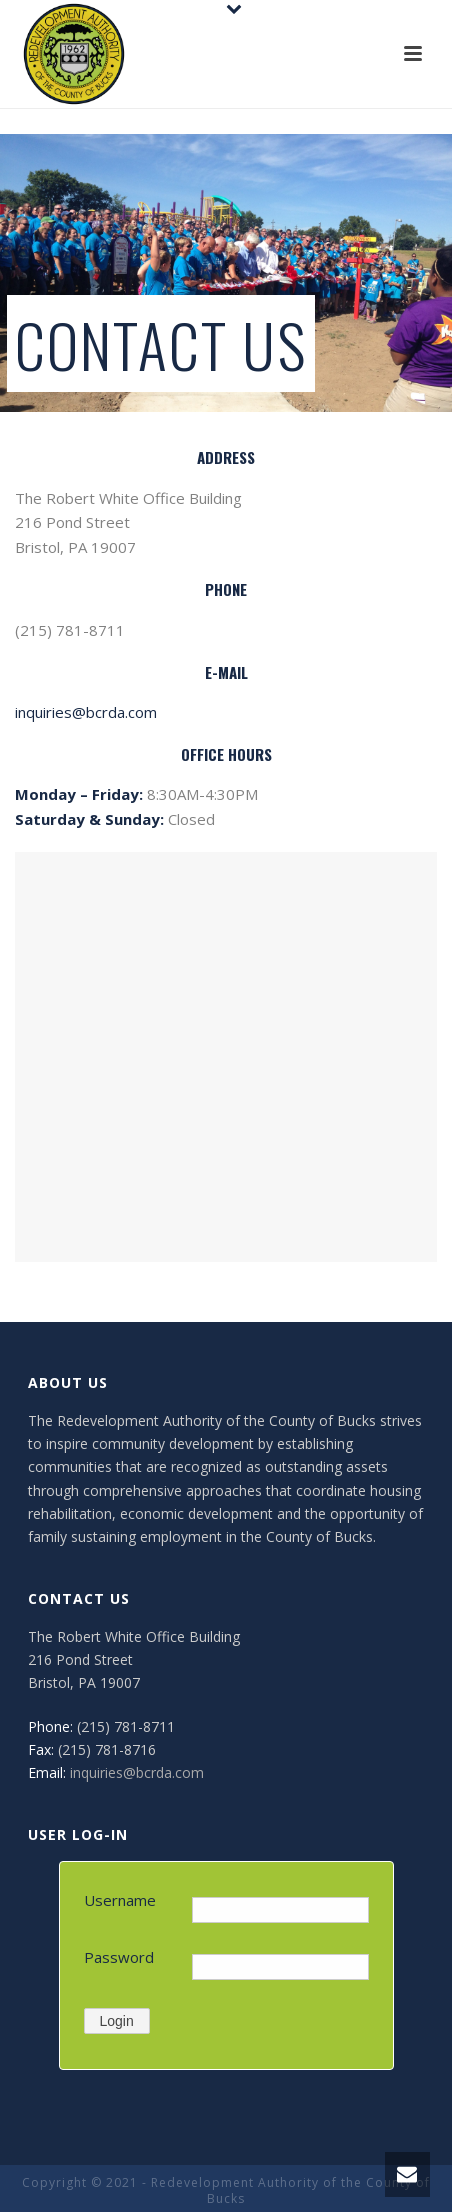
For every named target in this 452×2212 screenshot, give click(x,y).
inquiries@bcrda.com (86, 712)
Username (120, 1900)
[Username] (280, 1910)
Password (119, 1957)
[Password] (280, 1967)
